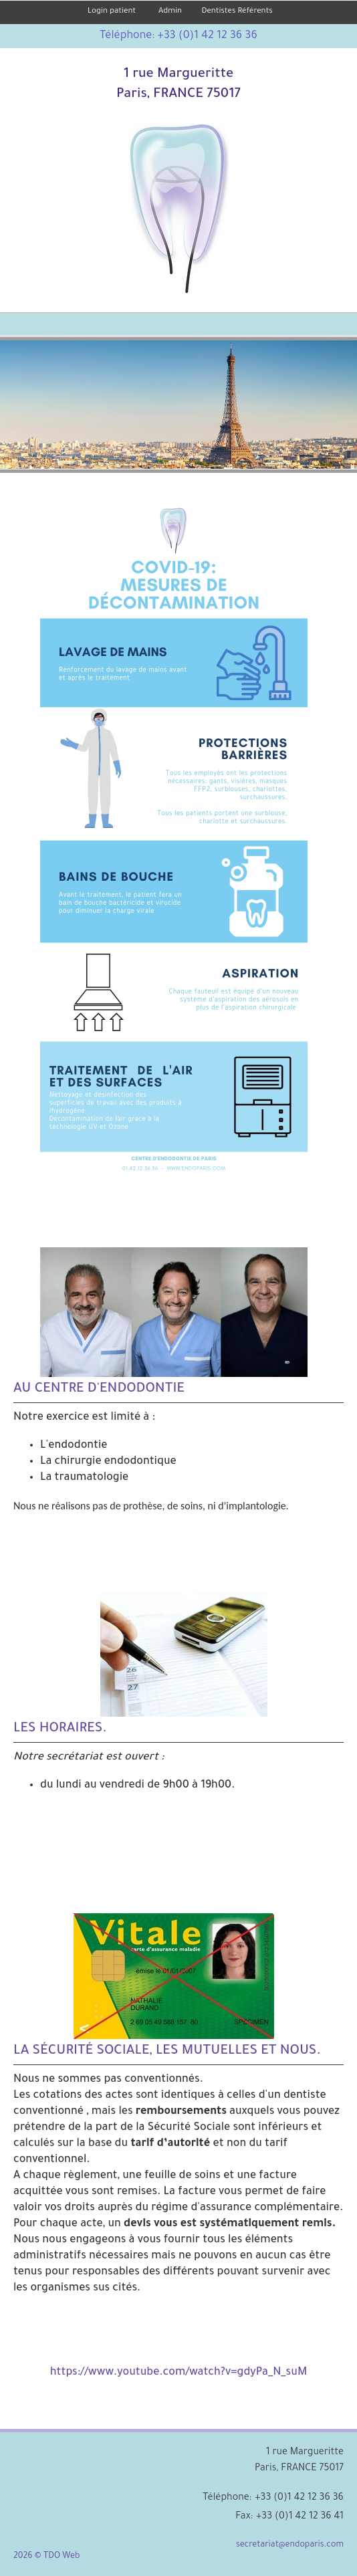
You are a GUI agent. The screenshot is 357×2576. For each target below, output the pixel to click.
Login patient (112, 11)
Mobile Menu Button (10, 324)
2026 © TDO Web (46, 2556)
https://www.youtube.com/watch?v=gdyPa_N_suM (179, 2373)
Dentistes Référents (236, 11)
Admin (170, 11)
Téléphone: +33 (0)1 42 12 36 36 (178, 36)
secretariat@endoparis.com (290, 2545)
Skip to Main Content (41, 5)
